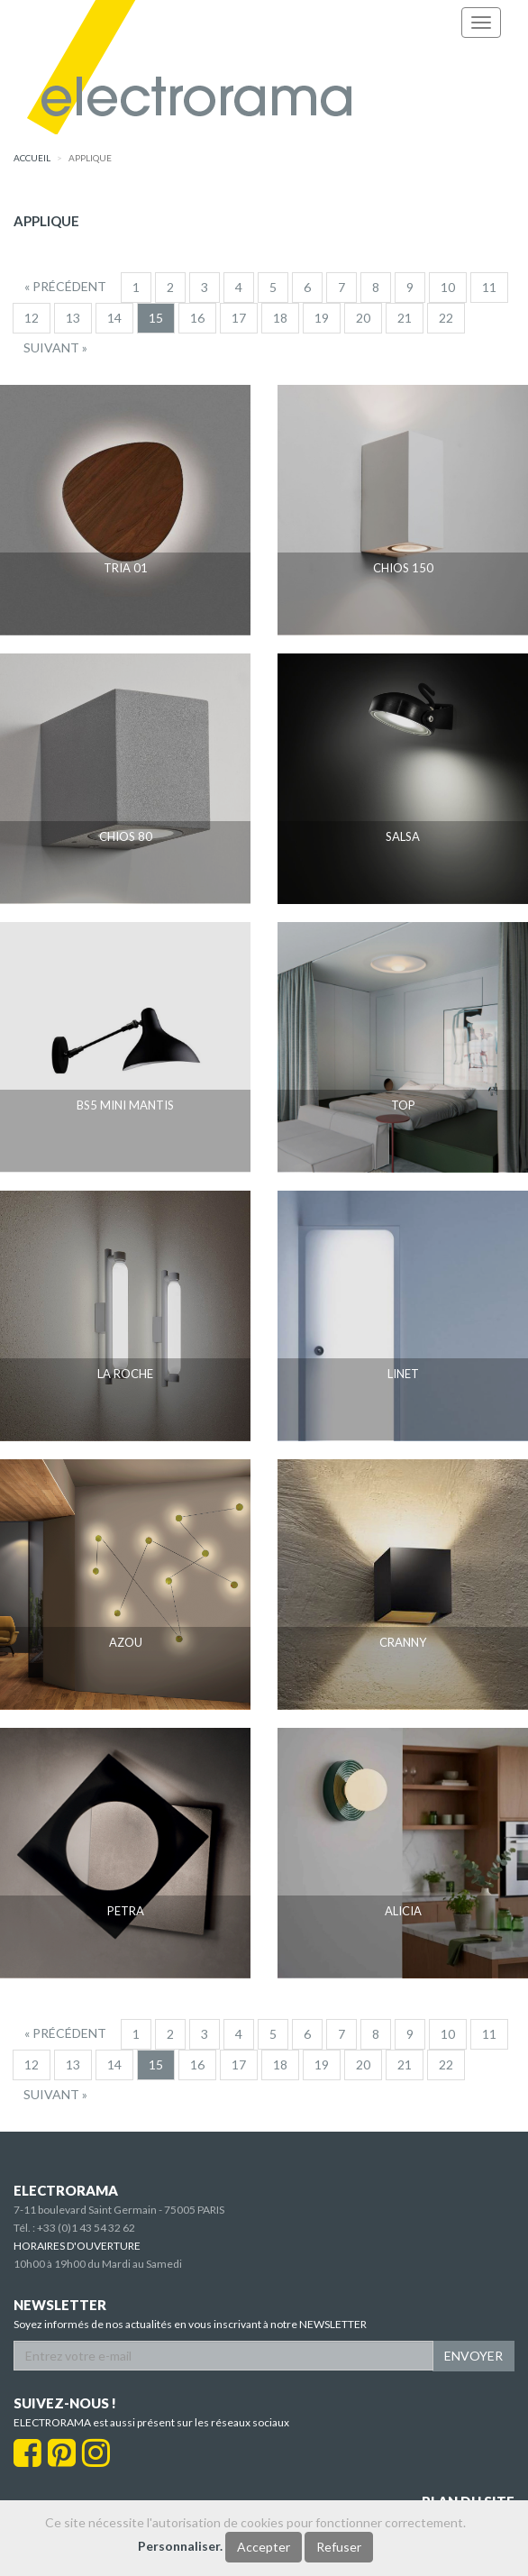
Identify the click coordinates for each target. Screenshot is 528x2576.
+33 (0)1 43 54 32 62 (86, 2227)
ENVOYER (473, 2355)
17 (239, 317)
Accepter (263, 2546)
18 (280, 317)
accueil (32, 157)
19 (321, 317)
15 (156, 317)
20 (363, 317)
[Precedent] (65, 286)
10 (448, 287)
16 (197, 317)
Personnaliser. (180, 2545)
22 (446, 317)
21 (404, 317)
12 (31, 317)
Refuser (338, 2546)
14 (114, 317)
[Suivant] (55, 347)
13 (73, 317)
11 (489, 287)
